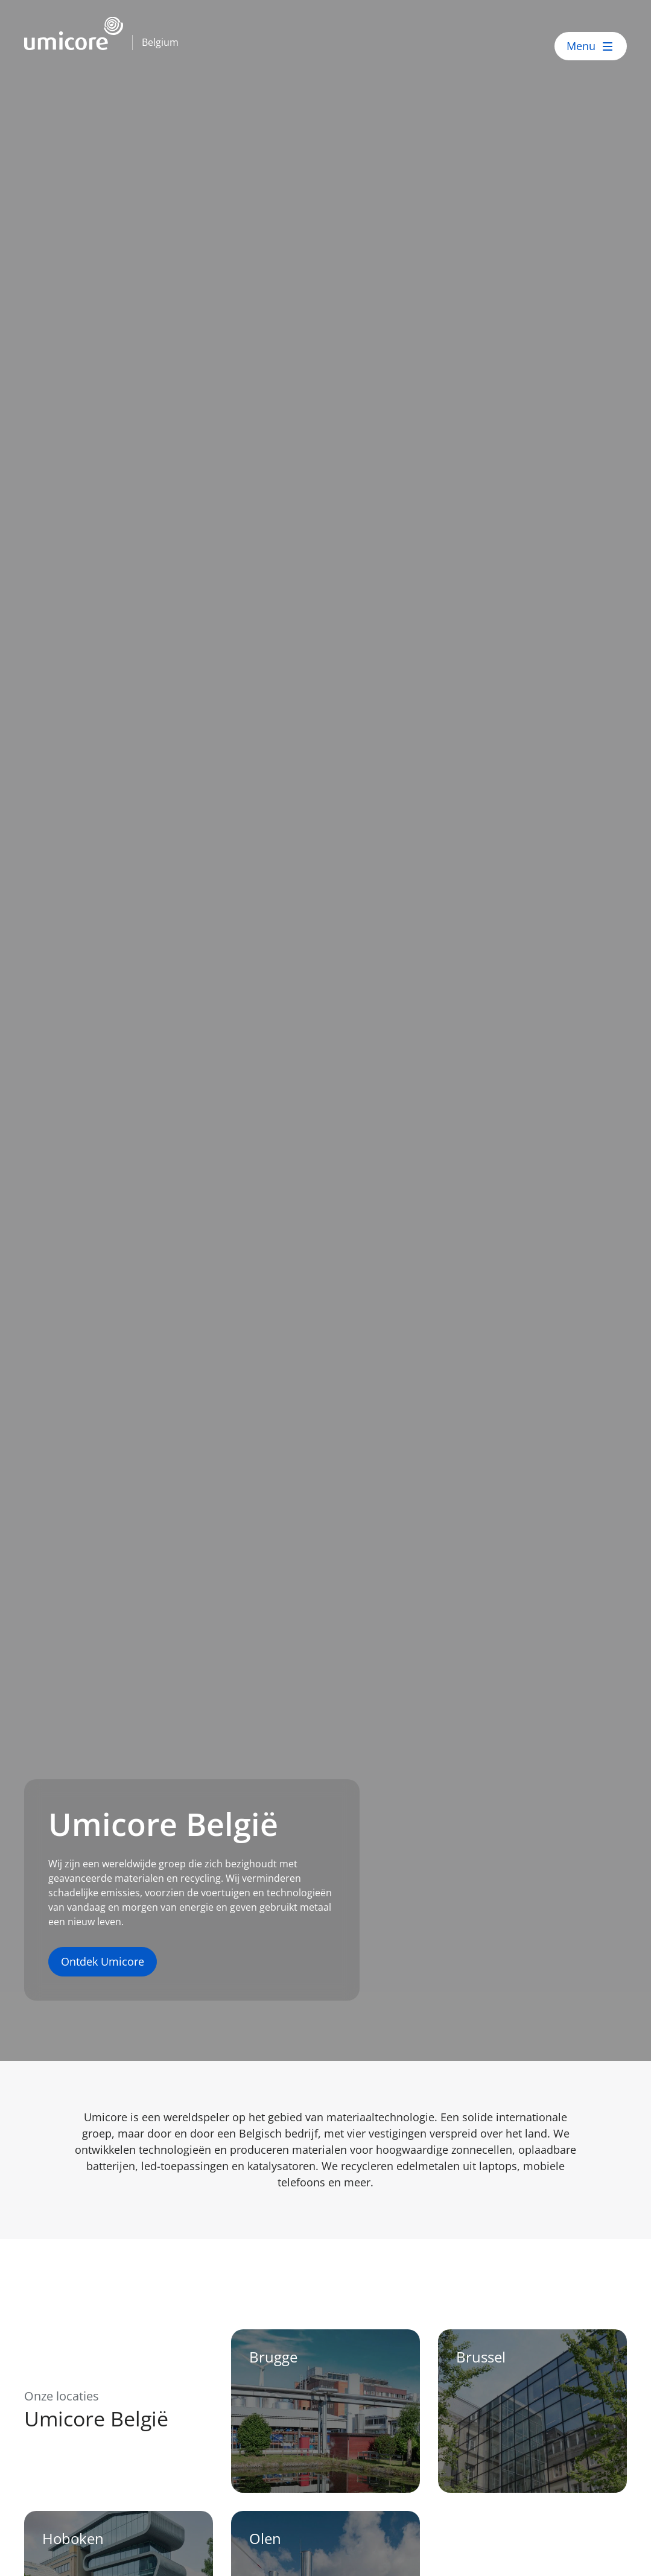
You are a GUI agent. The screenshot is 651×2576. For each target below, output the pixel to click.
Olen (265, 2538)
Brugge (273, 2356)
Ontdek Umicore (102, 1961)
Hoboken (73, 2538)
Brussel (481, 2356)
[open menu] (590, 46)
